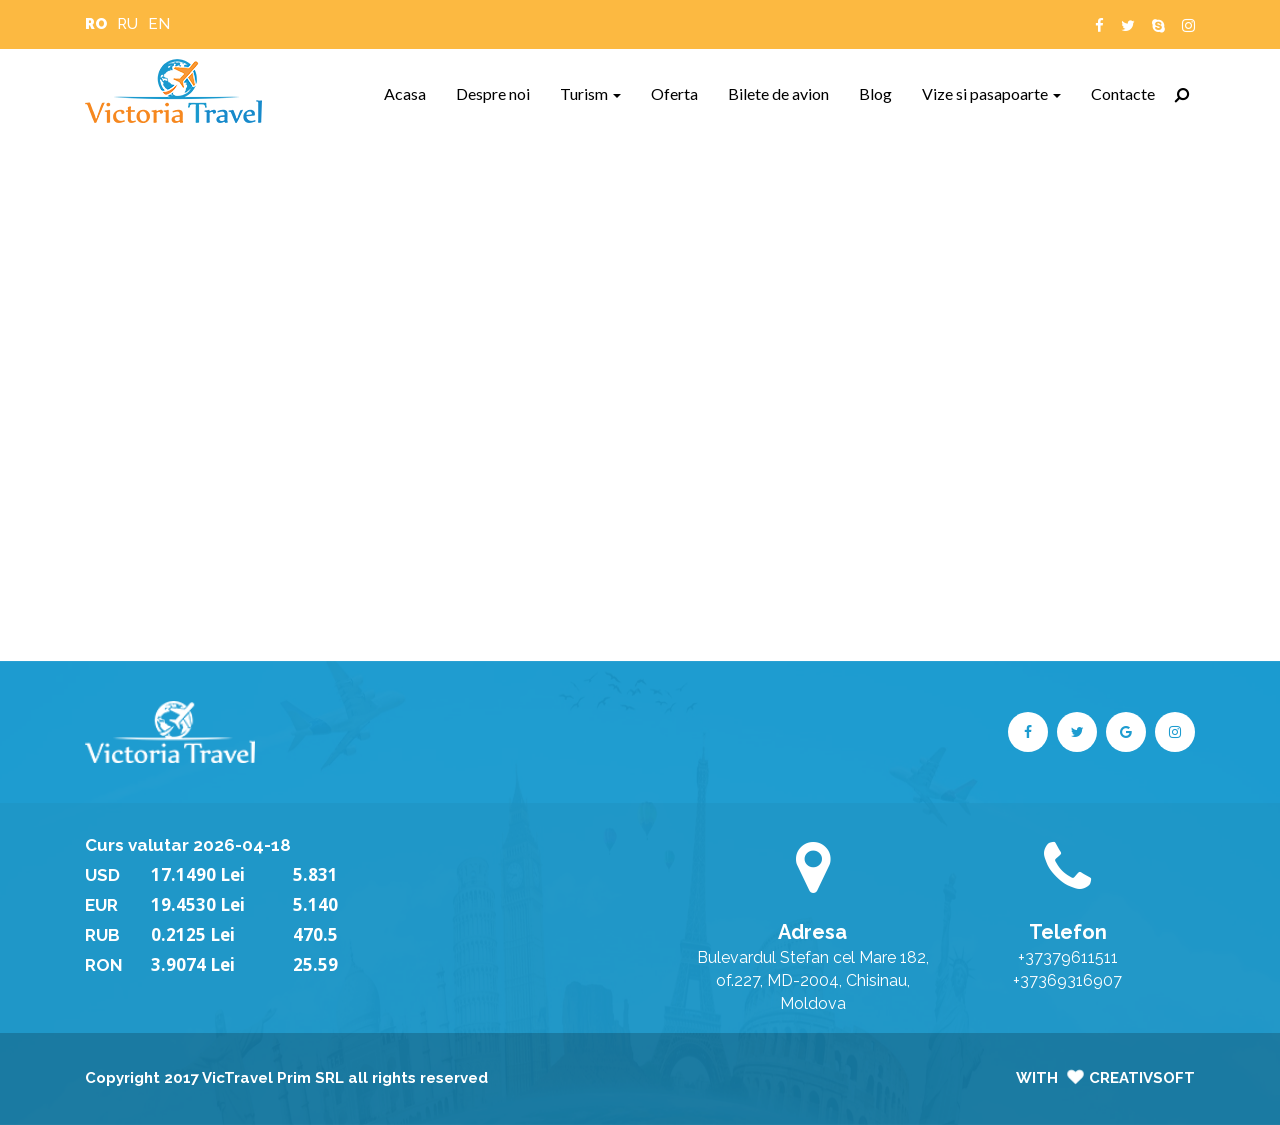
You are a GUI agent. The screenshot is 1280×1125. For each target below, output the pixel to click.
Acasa (412, 93)
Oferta (682, 93)
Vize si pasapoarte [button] (991, 93)
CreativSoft (1142, 1078)
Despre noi (500, 93)
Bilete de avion (786, 93)
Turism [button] (590, 93)
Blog (883, 93)
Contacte (1130, 93)
